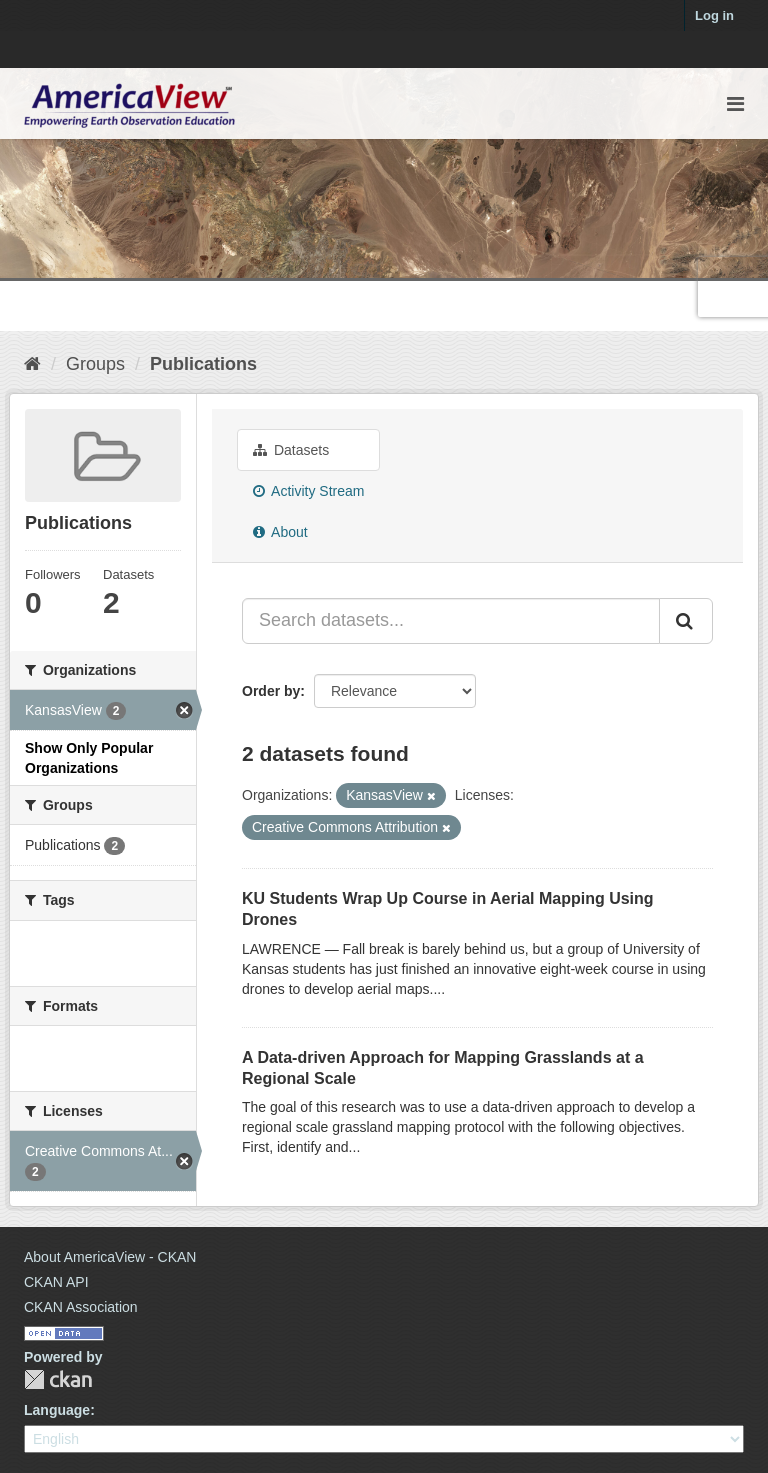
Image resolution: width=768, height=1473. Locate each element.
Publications (203, 364)
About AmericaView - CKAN (110, 1257)
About (280, 532)
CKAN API (56, 1282)
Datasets (291, 450)
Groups (95, 364)
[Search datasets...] (451, 621)
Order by (271, 691)
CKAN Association (81, 1307)
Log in (714, 15)
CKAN (58, 1379)
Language (57, 1410)
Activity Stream (308, 491)
